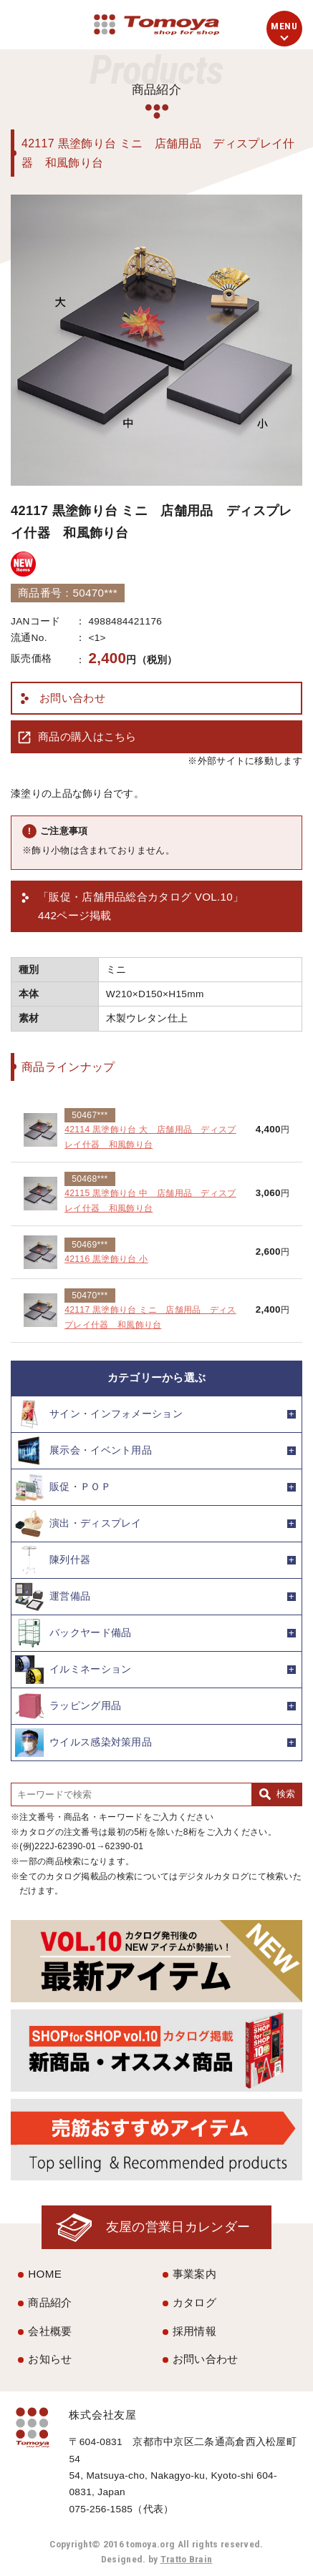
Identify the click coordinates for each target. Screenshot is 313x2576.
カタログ (194, 2302)
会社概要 (50, 2331)
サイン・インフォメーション (99, 1414)
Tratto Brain (186, 2559)
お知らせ (50, 2359)
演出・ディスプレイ (78, 1523)
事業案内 (194, 2274)
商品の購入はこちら (87, 736)
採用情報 (194, 2331)
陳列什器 (52, 1560)
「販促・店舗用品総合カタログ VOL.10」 (141, 908)
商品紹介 (50, 2302)
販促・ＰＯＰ (63, 1487)
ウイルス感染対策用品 (83, 1742)
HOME (45, 2274)
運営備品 (52, 1596)
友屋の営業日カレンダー (178, 2226)
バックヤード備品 (73, 1633)
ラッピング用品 (68, 1706)
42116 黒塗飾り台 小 (106, 1259)
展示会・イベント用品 (83, 1450)
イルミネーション (73, 1669)
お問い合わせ (72, 698)
